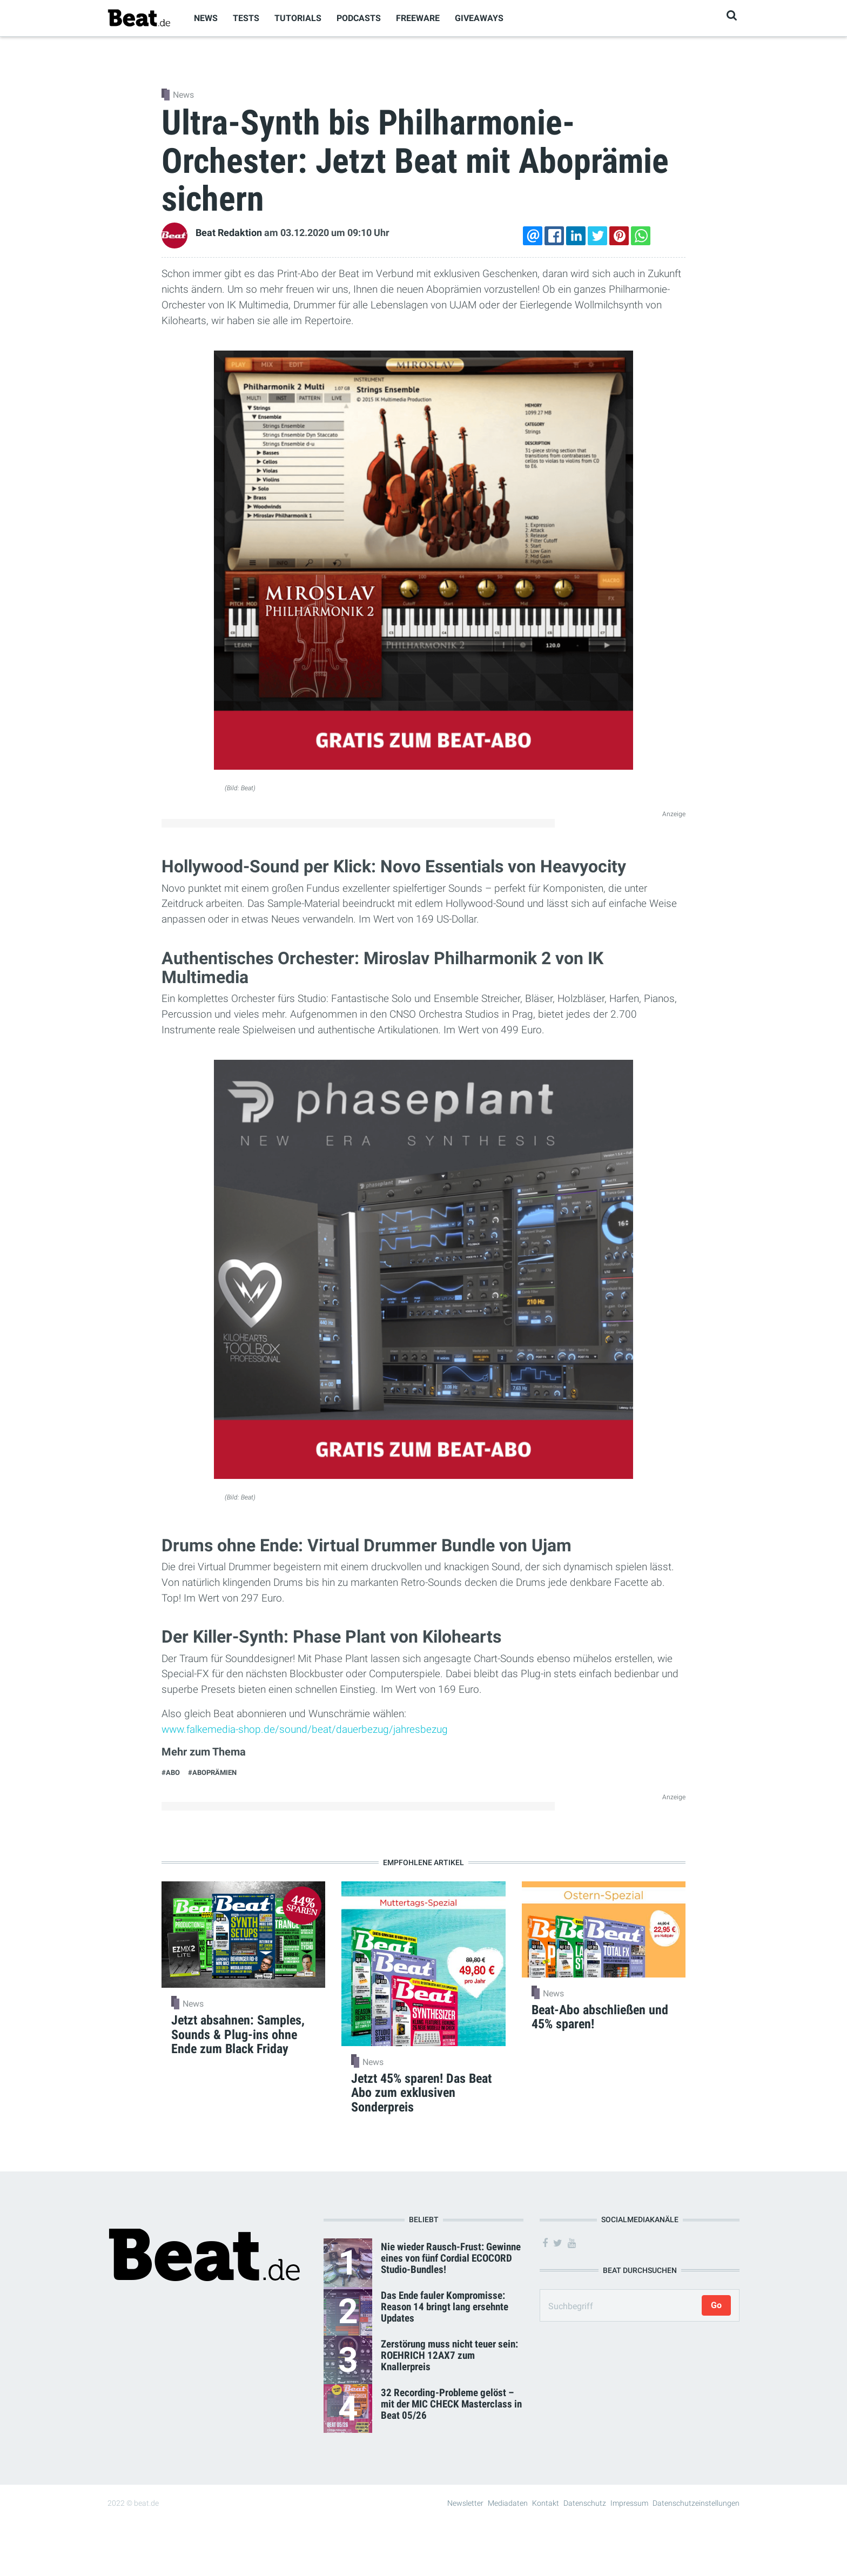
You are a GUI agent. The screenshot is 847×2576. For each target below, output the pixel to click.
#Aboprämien (212, 1772)
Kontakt (545, 2503)
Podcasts (359, 18)
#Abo (171, 1772)
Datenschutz (584, 2503)
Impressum (629, 2503)
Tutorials (297, 18)
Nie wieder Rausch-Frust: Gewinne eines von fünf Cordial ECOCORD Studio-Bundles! (451, 2258)
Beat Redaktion (229, 232)
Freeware (418, 18)
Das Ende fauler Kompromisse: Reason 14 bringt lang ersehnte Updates (444, 2306)
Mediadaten (508, 2503)
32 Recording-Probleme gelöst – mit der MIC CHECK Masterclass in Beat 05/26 (451, 2404)
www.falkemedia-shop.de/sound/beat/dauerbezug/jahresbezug (305, 1729)
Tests (246, 18)
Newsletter (465, 2503)
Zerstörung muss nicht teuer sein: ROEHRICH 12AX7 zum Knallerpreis (449, 2355)
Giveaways (479, 18)
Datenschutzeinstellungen (696, 2503)
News (206, 18)
